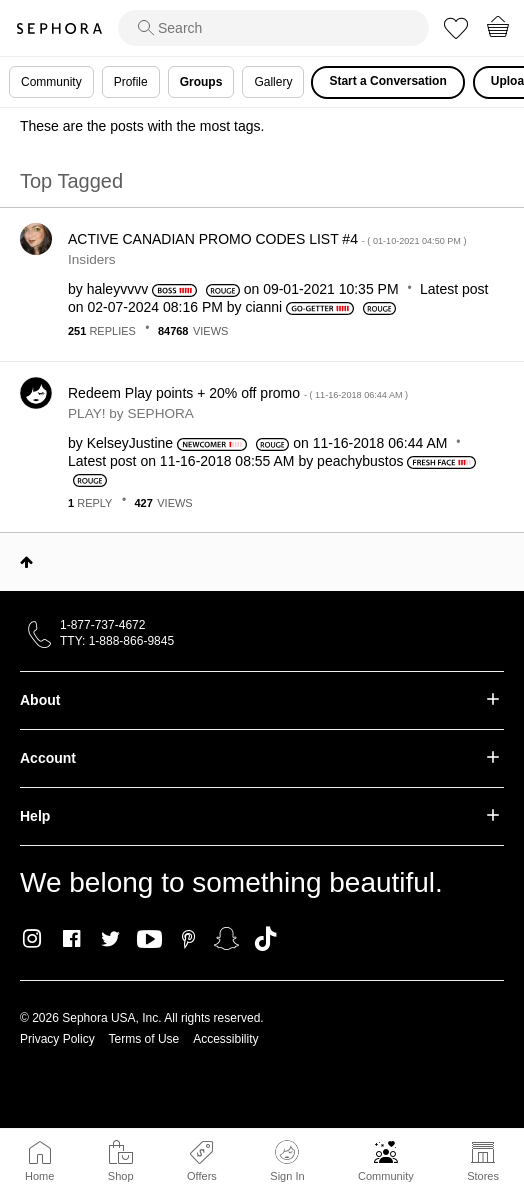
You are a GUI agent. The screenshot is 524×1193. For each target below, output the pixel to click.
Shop (121, 1176)
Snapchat (226, 939)
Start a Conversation (387, 81)
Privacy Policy (57, 1039)
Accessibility (225, 1039)
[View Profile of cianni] (264, 307)
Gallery (273, 82)
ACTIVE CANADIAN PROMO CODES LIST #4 (267, 239)
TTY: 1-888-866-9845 (117, 641)
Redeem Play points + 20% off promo (238, 393)
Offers (202, 1176)
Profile (131, 82)
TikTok (265, 939)
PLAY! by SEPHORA (131, 413)
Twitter (110, 939)
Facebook (71, 939)
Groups (201, 82)
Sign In (287, 1161)
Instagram (32, 939)
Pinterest (188, 939)
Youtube (149, 940)
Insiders (92, 259)
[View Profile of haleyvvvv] (117, 289)
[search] (273, 28)
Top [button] (26, 562)
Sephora (59, 28)
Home (39, 1176)
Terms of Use (144, 1039)
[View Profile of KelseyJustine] (130, 443)
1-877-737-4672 (102, 625)
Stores (483, 1176)
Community (386, 1176)
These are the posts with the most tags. (142, 126)
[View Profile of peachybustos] (360, 461)
